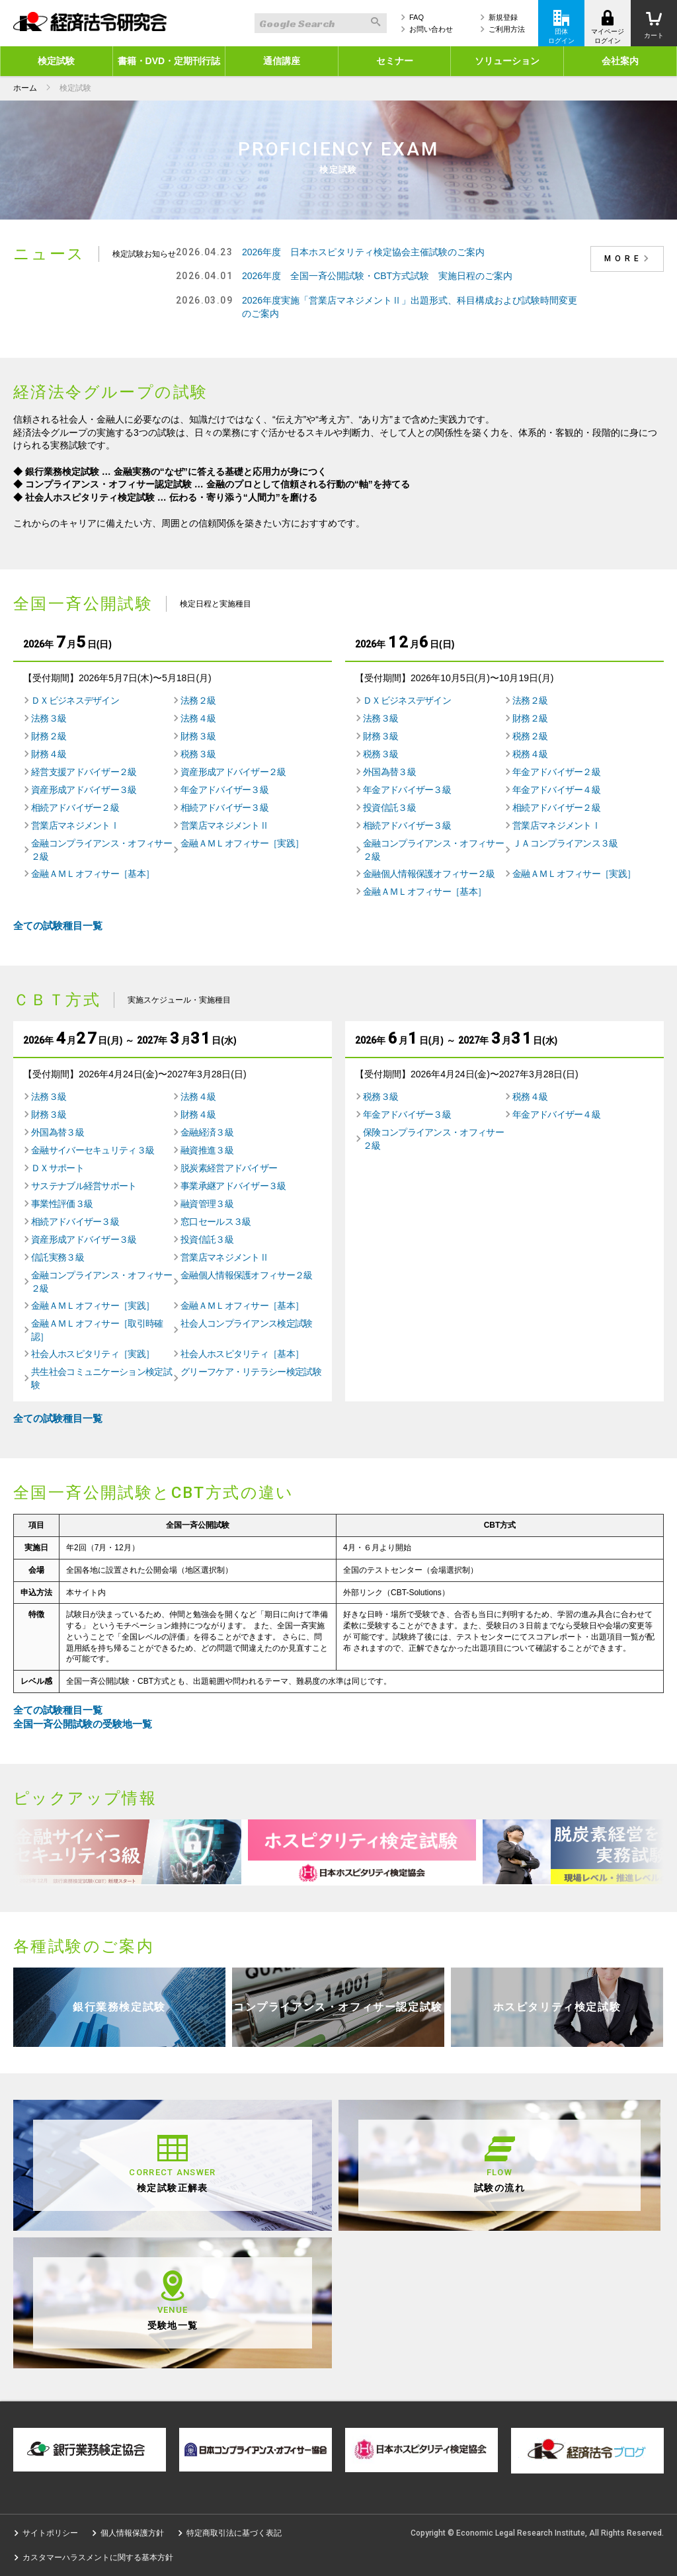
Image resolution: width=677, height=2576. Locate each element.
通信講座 (281, 61)
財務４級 (48, 754)
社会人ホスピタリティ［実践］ (92, 1354)
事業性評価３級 (62, 1203)
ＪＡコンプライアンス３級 (565, 843)
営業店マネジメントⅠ (75, 825)
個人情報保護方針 (132, 2533)
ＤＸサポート (57, 1168)
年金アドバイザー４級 (556, 789)
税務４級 (529, 754)
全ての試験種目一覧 (57, 925)
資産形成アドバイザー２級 (233, 772)
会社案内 (620, 61)
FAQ (416, 17)
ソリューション (507, 61)
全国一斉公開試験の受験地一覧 (82, 1723)
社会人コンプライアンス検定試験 (246, 1323)
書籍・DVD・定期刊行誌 (169, 61)
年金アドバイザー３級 (224, 789)
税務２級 (529, 736)
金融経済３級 (206, 1132)
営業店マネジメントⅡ (224, 825)
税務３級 (198, 754)
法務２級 (198, 700)
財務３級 (198, 736)
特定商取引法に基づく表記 (234, 2533)
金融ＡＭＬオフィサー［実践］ (241, 843)
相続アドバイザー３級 (224, 807)
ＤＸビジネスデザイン (75, 700)
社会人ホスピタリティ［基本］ (241, 1354)
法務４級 (198, 718)
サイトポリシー (50, 2533)
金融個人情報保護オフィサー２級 (429, 873)
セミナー (394, 61)
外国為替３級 (389, 772)
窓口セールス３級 (215, 1221)
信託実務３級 (57, 1257)
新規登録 (503, 17)
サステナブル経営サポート (84, 1186)
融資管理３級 (206, 1203)
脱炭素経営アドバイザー (228, 1168)
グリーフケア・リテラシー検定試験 (250, 1371)
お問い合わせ (431, 29)
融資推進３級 (206, 1150)
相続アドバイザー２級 (75, 807)
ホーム (25, 88)
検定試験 (56, 61)
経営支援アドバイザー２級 (84, 772)
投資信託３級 (389, 807)
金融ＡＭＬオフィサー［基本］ (92, 873)
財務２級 (48, 736)
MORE (628, 258)
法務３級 (48, 718)
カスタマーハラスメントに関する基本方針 (97, 2557)
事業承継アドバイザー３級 (233, 1186)
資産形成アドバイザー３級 (84, 789)
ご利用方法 (507, 29)
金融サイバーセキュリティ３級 (92, 1150)
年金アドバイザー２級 (556, 772)
